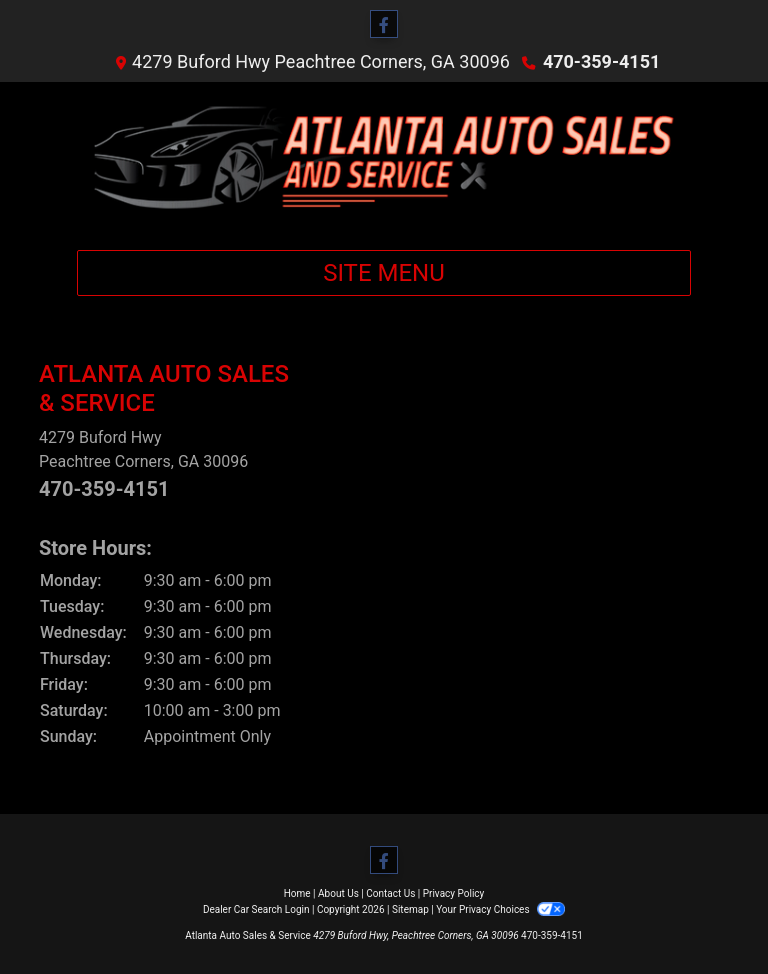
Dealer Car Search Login (256, 909)
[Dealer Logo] (384, 158)
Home (297, 893)
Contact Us (390, 893)
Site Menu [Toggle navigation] (384, 273)
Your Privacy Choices (500, 909)
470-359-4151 (601, 61)
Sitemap (410, 909)
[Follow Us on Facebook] (384, 25)
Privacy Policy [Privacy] (454, 893)
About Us (338, 893)
